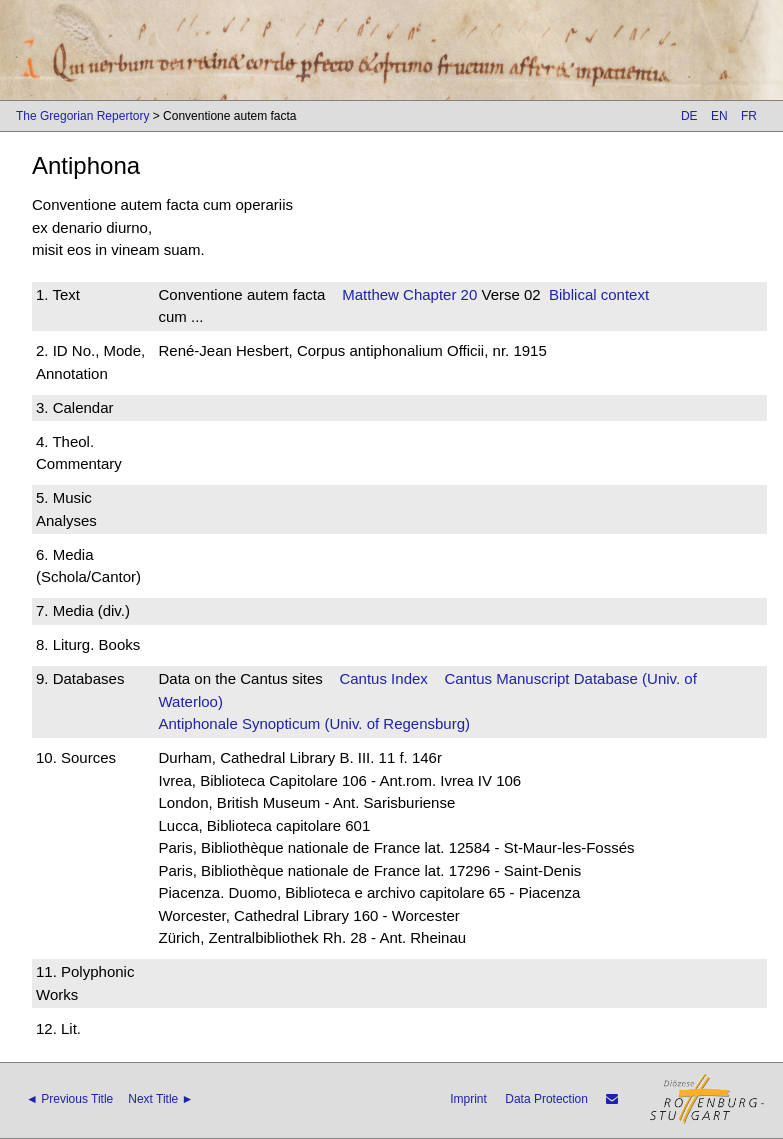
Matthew (370, 294)
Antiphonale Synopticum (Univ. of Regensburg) (314, 723)
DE (689, 116)
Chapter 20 (438, 294)
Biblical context (599, 294)
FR (749, 116)
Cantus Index (383, 678)
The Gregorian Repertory (82, 116)
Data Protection (546, 1099)
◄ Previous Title (69, 1099)
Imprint (468, 1099)
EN (719, 116)
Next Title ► (160, 1099)
